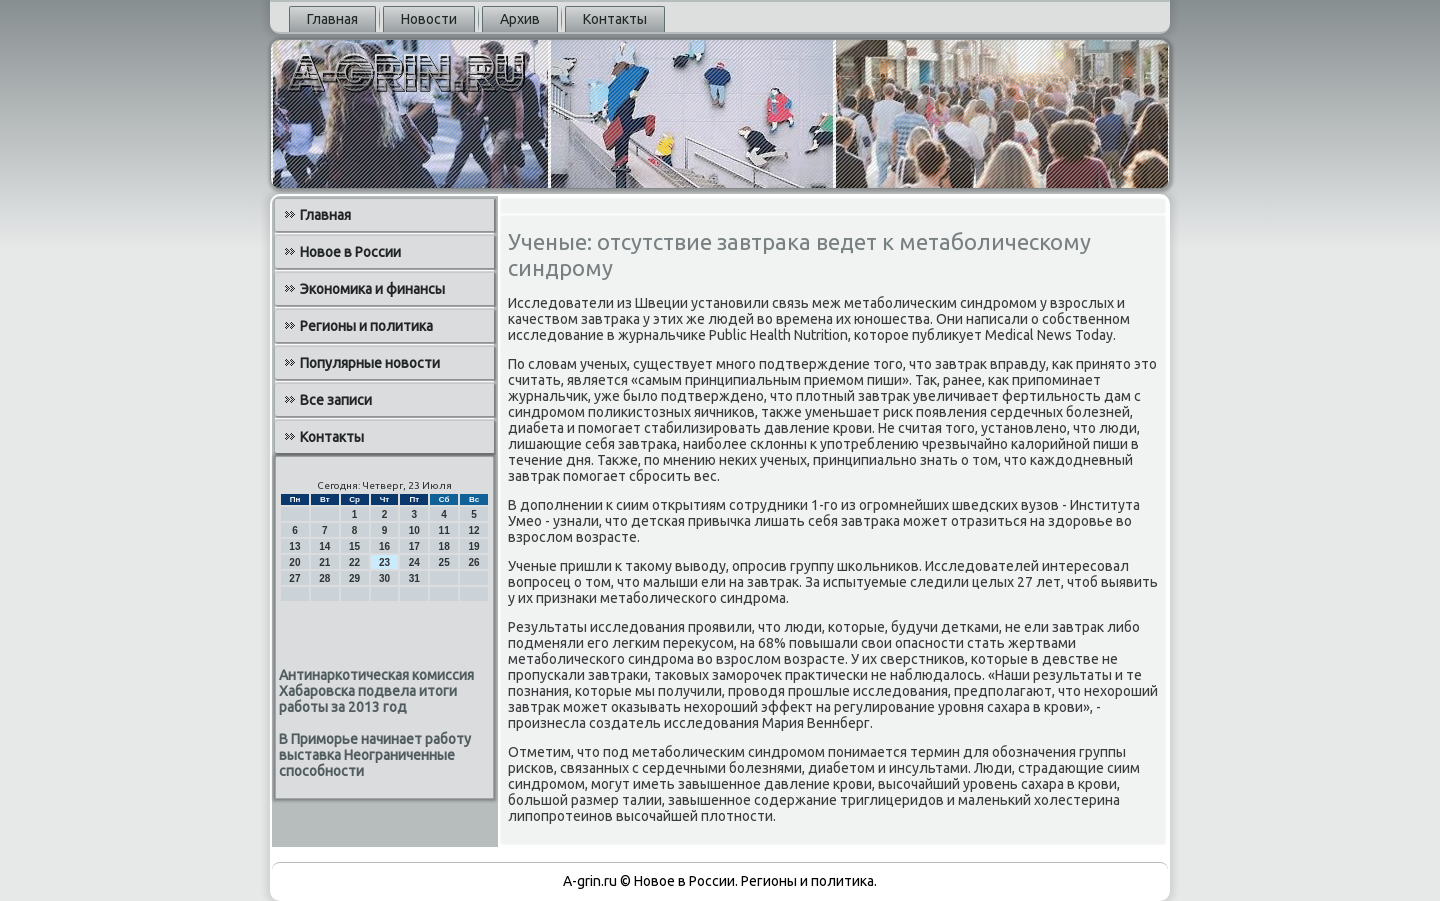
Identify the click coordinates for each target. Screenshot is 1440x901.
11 (444, 530)
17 (414, 546)
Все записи (336, 400)
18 (444, 546)
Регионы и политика (366, 326)
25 (444, 562)
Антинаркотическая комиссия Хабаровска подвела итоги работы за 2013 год (376, 691)
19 (473, 546)
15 (354, 546)
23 (384, 562)
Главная (332, 19)
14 (324, 546)
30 (384, 578)
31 (414, 578)
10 (414, 530)
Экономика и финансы (372, 289)
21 (324, 562)
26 (473, 562)
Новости (429, 19)
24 (414, 562)
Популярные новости (370, 363)
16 (384, 546)
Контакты (615, 19)
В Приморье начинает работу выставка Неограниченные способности (375, 755)
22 (354, 562)
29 (354, 578)
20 (294, 562)
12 (473, 530)
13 (294, 546)
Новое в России (350, 252)
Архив (520, 19)
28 (324, 578)
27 (294, 578)
